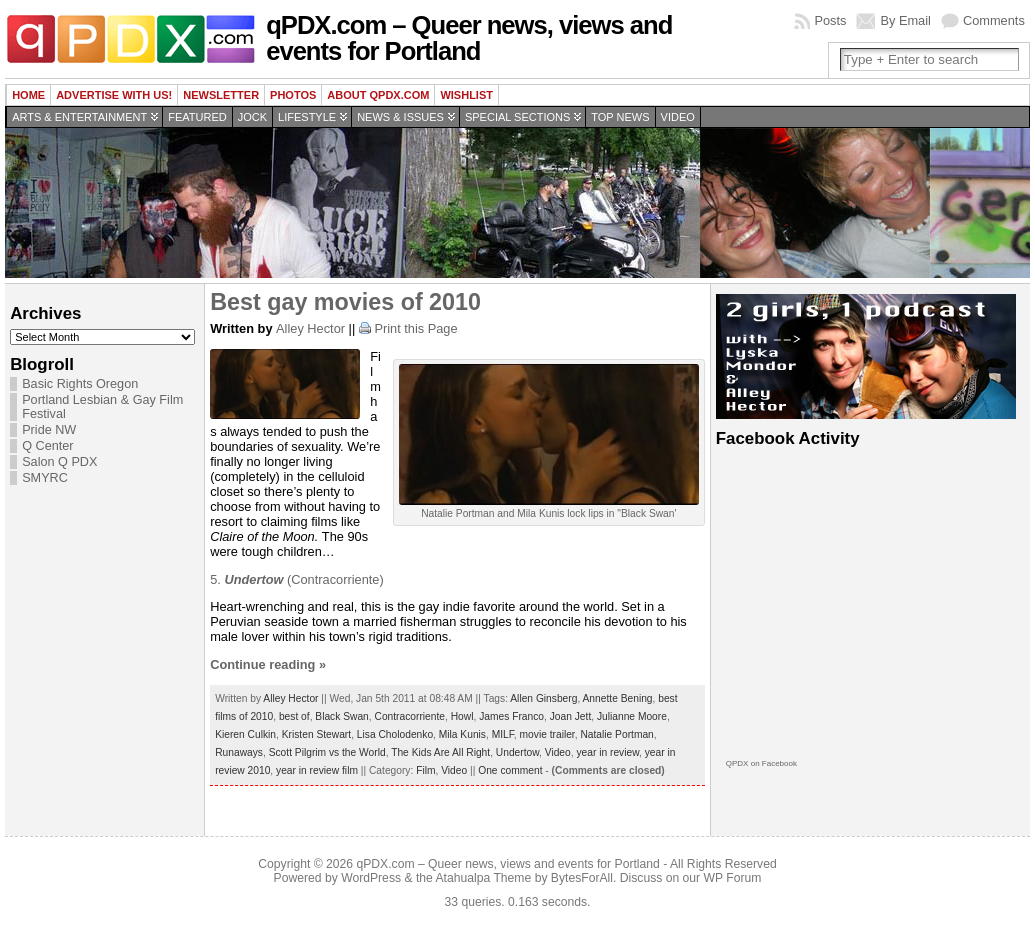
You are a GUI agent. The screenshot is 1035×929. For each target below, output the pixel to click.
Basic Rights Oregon (80, 384)
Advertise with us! (114, 95)
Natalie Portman (616, 734)
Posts (830, 20)
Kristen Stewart (316, 734)
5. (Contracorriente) (297, 579)
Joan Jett (571, 716)
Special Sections (517, 117)
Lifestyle (307, 117)
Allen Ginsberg (543, 698)
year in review (607, 752)
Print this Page (415, 328)
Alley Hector (310, 328)
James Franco (511, 716)
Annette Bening (618, 698)
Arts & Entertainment (79, 117)
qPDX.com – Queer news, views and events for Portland (469, 38)
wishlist (466, 95)
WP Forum (733, 878)
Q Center (47, 446)
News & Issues (400, 117)
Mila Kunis (462, 734)
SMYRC (45, 478)
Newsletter (221, 95)
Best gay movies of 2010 (345, 302)
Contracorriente (409, 716)
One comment (510, 770)
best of (294, 716)
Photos (293, 95)
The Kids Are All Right (440, 752)
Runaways (239, 752)
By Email (905, 20)
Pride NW (49, 430)
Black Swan (341, 716)
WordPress (371, 878)
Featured (197, 117)
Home (28, 95)
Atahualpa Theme (484, 878)
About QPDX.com (378, 95)
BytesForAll (582, 878)
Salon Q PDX (59, 462)
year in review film (317, 770)
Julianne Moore (632, 716)
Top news (620, 117)
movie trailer (547, 734)
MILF (503, 734)
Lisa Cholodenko (395, 734)
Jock (252, 117)
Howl (462, 716)
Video (678, 117)
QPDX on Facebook (761, 763)
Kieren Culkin (245, 734)
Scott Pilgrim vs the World (327, 752)
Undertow (517, 752)
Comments (994, 20)
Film (425, 770)
